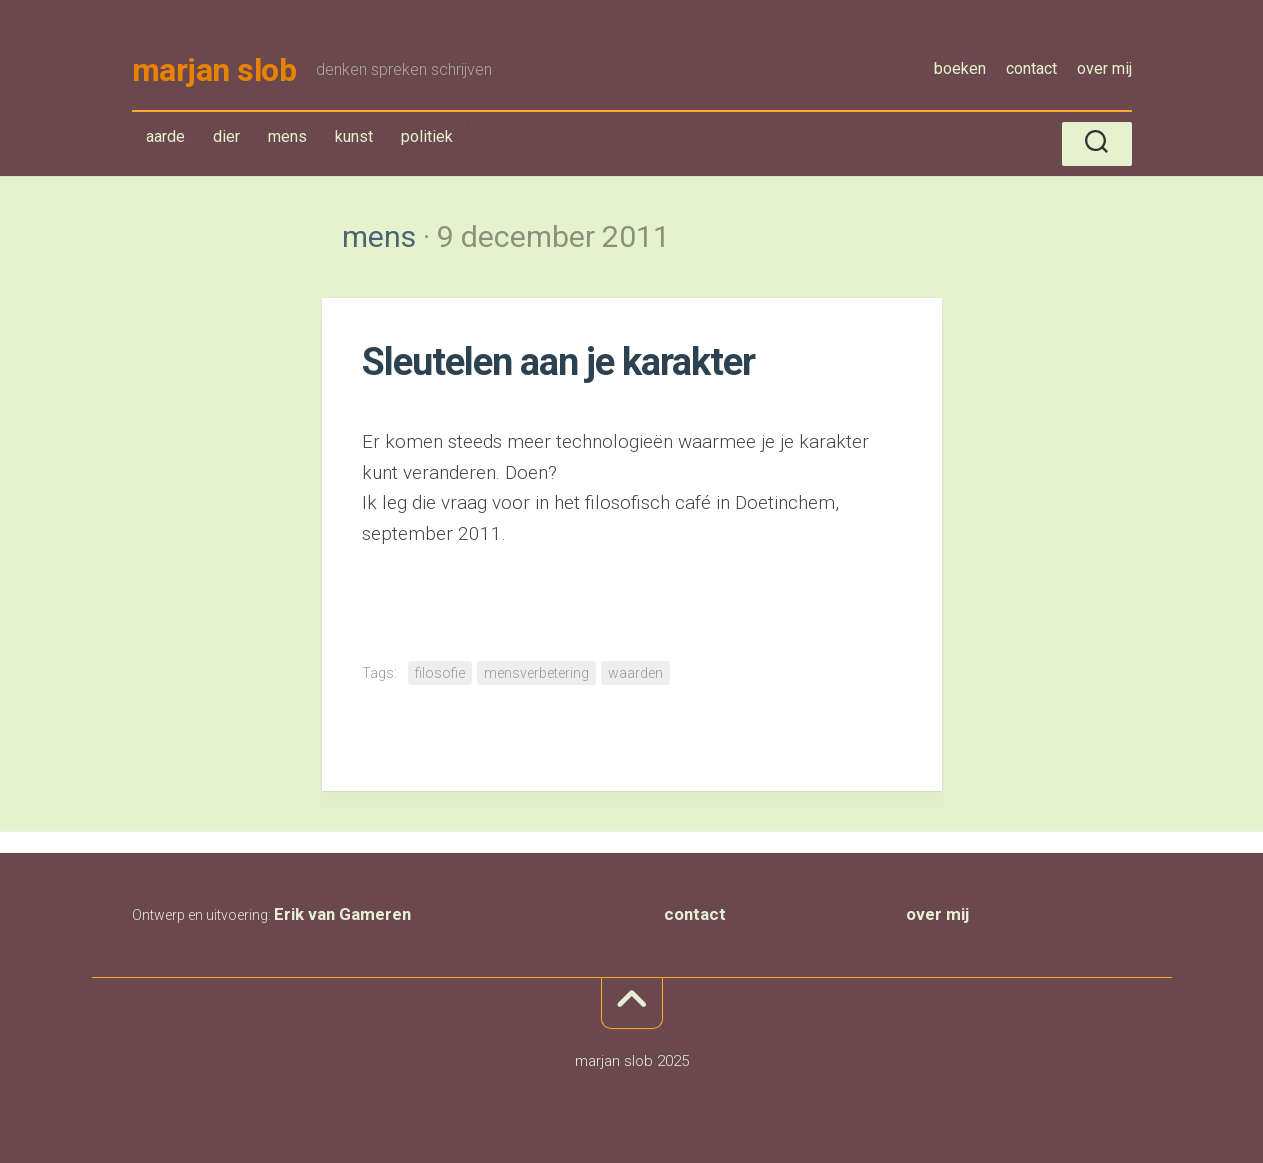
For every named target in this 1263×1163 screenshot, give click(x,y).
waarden (635, 673)
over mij (1104, 68)
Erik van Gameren (342, 914)
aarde (165, 136)
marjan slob (214, 70)
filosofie (440, 673)
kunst (354, 136)
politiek (427, 136)
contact (1031, 68)
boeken (960, 68)
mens (292, 140)
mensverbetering (536, 673)
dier (226, 136)
